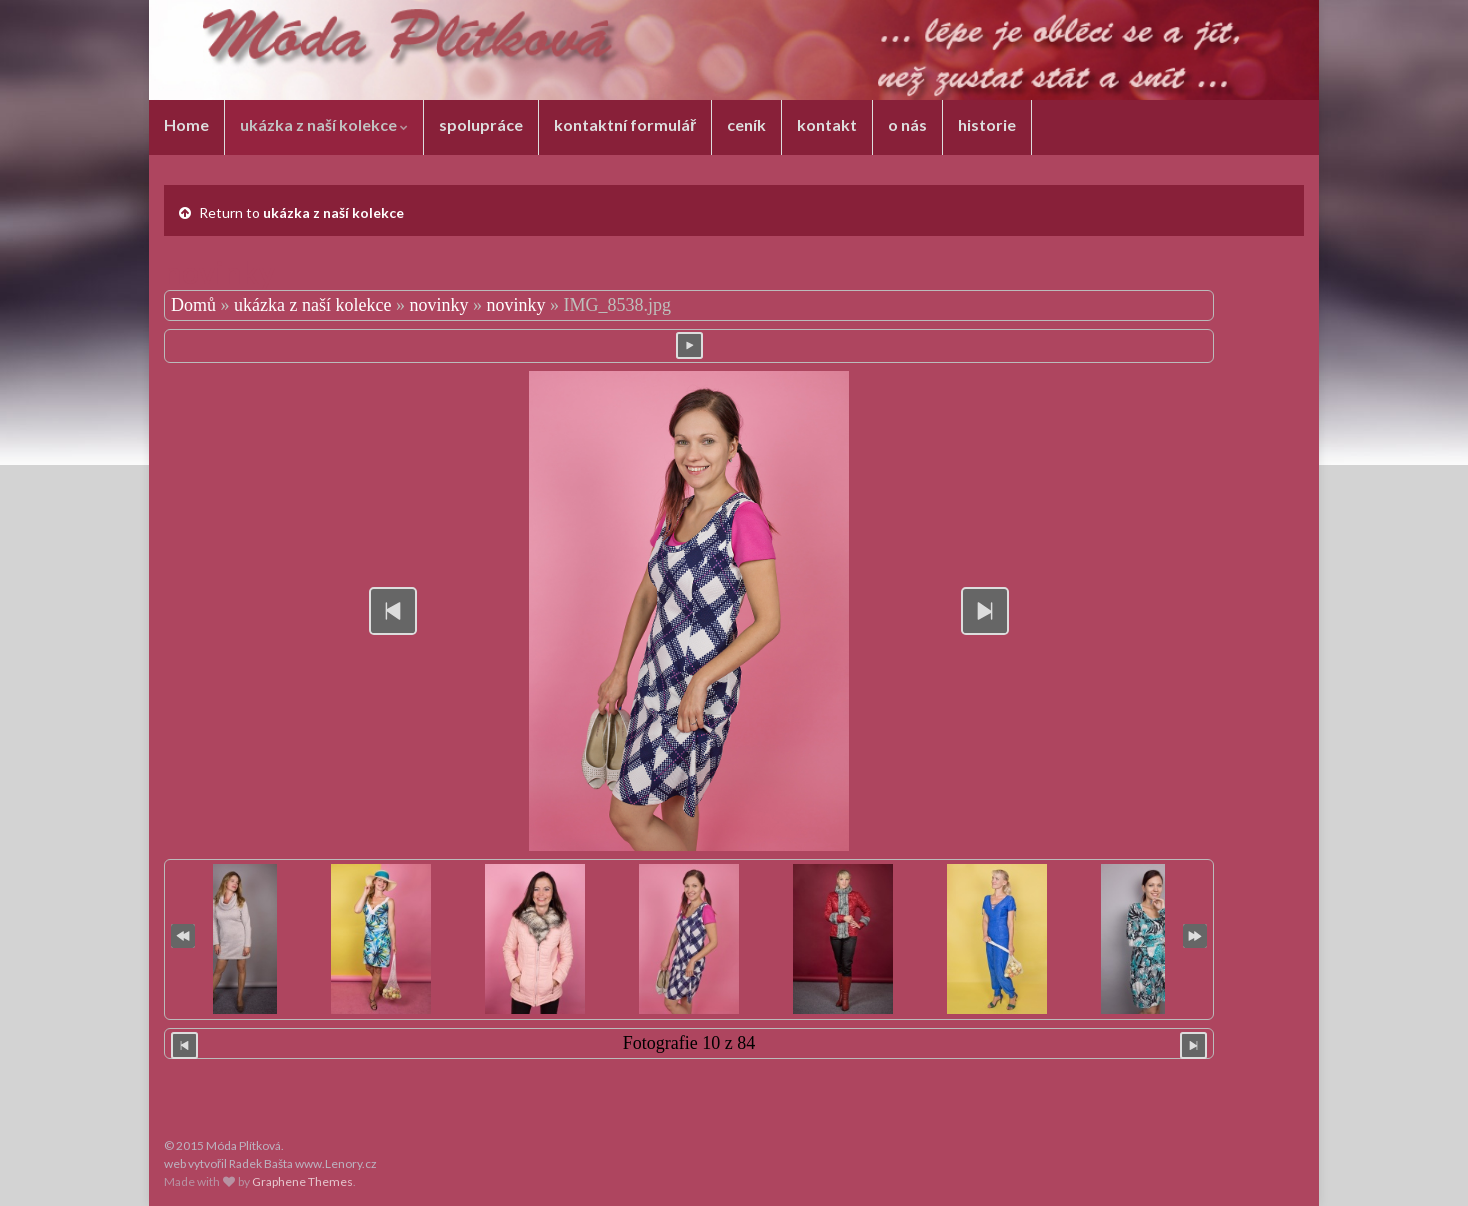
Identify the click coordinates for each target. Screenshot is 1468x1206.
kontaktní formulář (625, 124)
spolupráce (481, 124)
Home (186, 124)
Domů (193, 305)
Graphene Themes (302, 1181)
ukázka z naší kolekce (324, 124)
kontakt (827, 124)
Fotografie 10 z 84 (689, 1043)
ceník (746, 124)
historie (987, 124)
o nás (907, 124)
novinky (438, 305)
